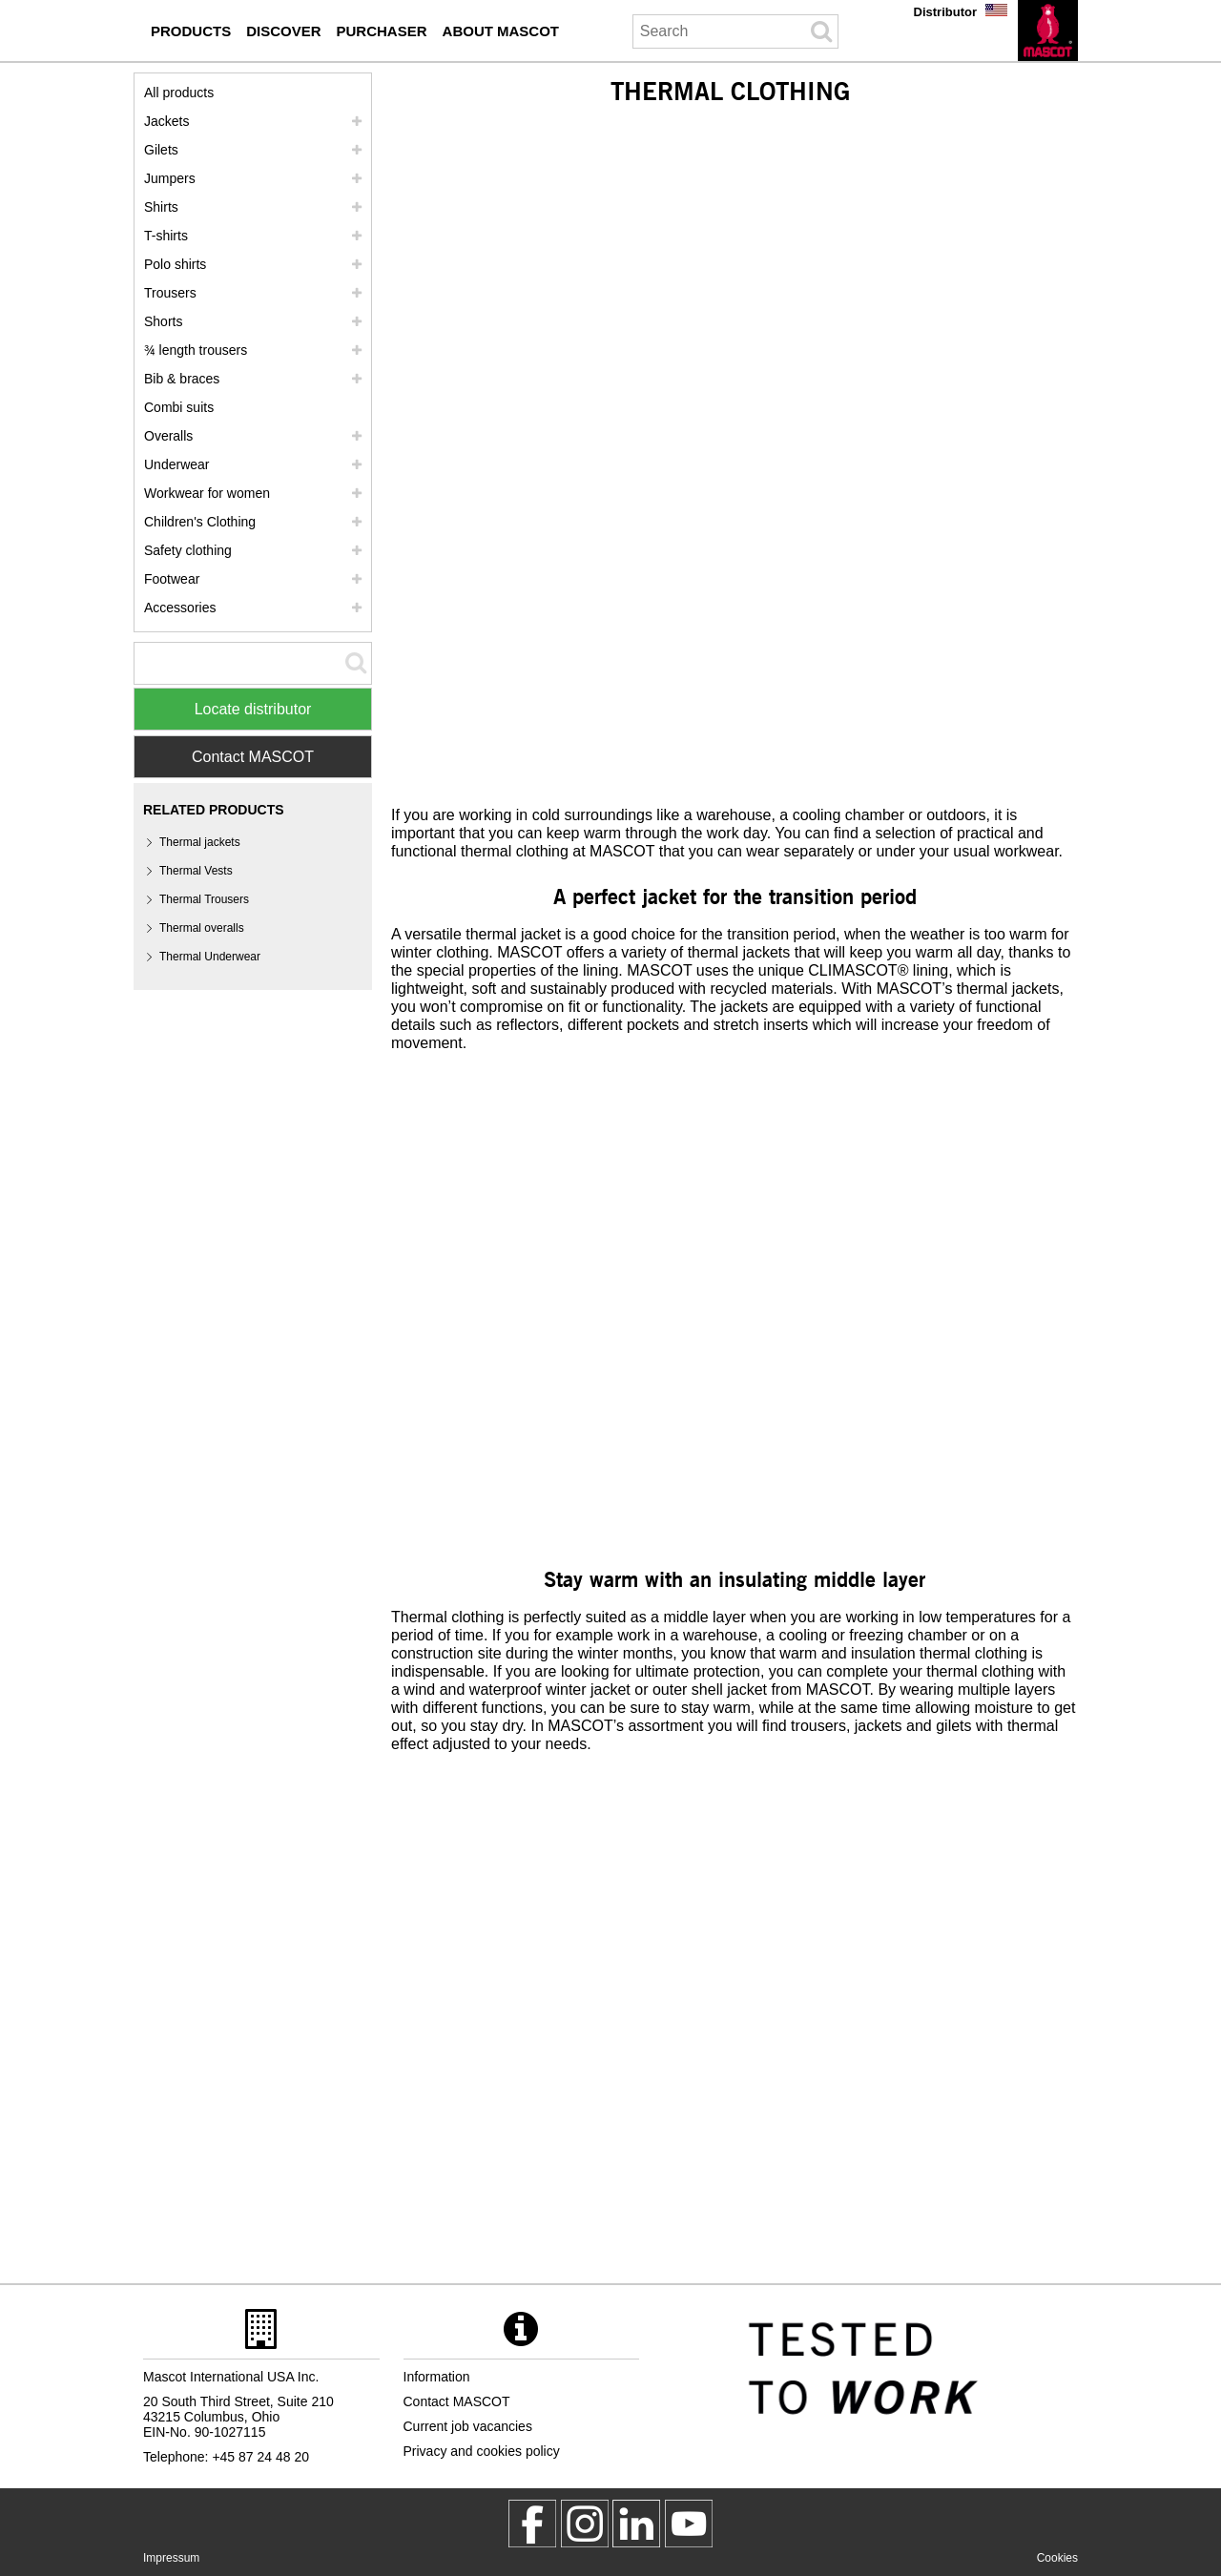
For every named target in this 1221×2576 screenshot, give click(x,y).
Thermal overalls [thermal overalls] (201, 928)
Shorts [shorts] (163, 321)
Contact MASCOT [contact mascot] (457, 2401)
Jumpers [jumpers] (170, 178)
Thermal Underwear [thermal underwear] (209, 956)
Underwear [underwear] (176, 464)
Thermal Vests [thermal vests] (196, 870)
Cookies (1057, 2558)
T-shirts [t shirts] (166, 235)
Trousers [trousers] (170, 292)
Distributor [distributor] (945, 12)
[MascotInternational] (689, 2523)
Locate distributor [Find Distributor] (253, 709)
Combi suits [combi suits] (179, 407)
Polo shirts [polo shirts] (175, 264)
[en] (1048, 30)
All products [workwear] (179, 92)
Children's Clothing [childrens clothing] (200, 521)
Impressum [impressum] (171, 2558)
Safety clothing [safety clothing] (188, 550)
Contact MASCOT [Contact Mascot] (253, 757)
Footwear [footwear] (171, 579)
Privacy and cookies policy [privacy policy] (482, 2451)
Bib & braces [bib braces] (181, 378)
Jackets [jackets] (166, 121)
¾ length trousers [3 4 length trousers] (195, 350)
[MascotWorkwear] (532, 2523)
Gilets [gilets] (161, 149)
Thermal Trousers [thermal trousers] (204, 899)
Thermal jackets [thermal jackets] (199, 842)
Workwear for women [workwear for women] (207, 493)
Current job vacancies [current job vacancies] (468, 2426)
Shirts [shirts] (161, 207)
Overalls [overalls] (168, 435)
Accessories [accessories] (180, 607)
